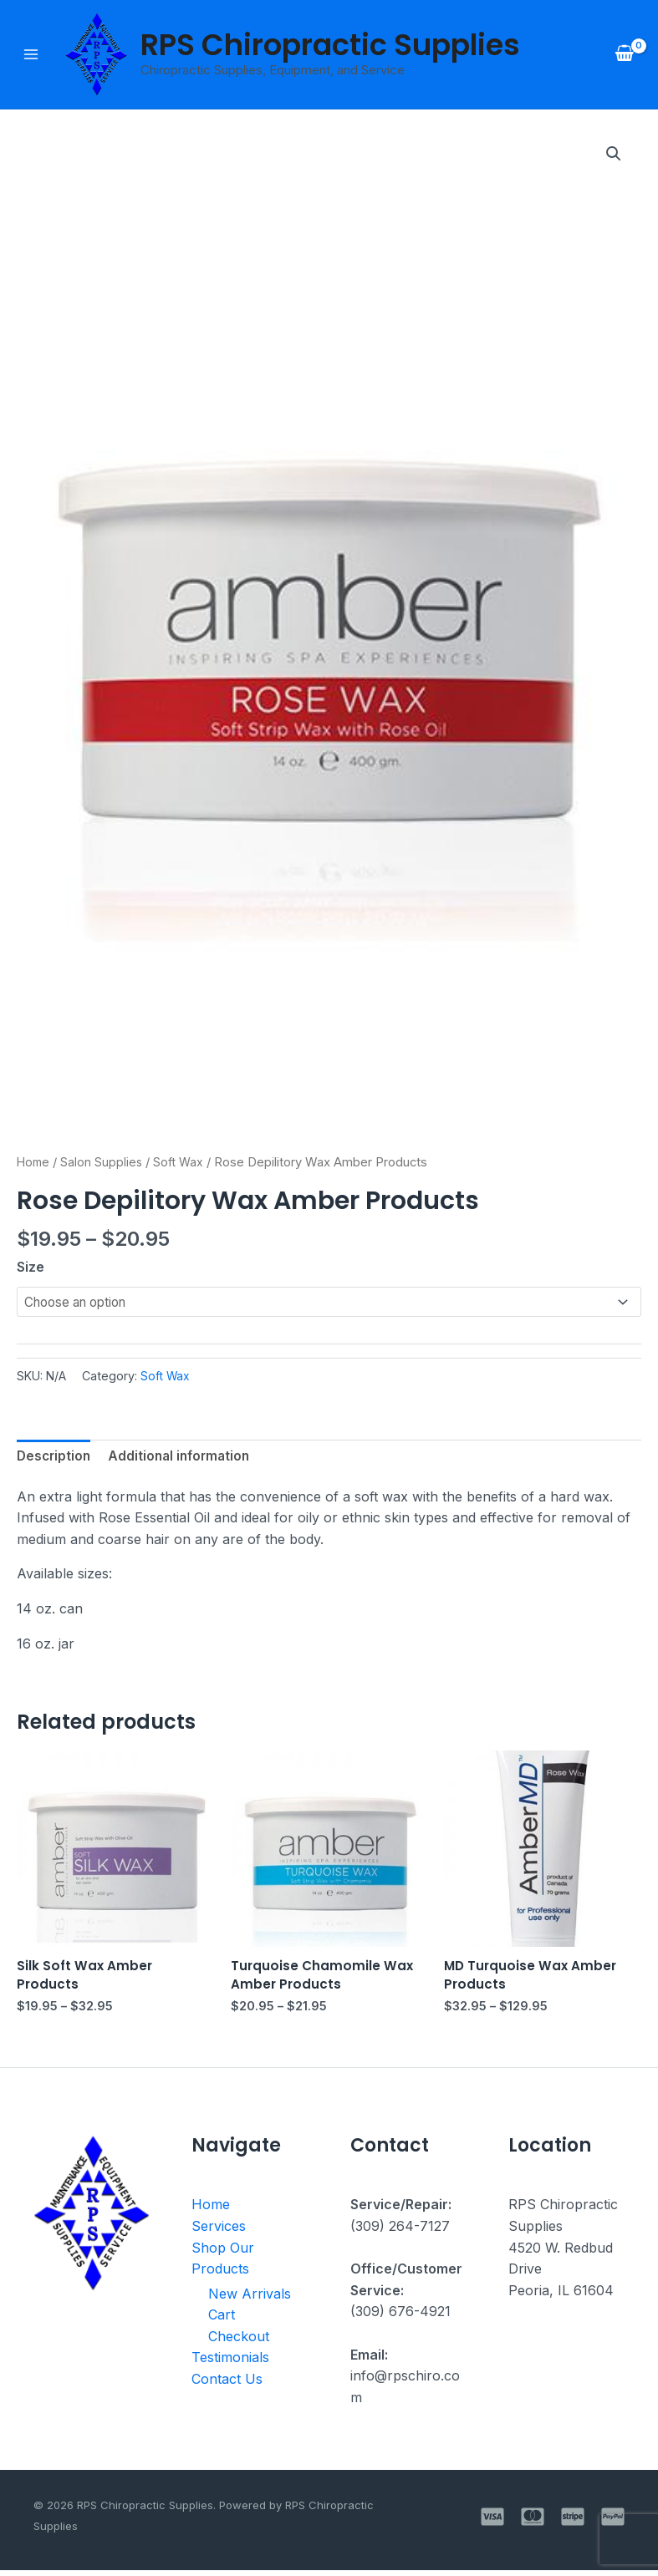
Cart (221, 2322)
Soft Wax (182, 1163)
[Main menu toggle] (30, 55)
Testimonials (230, 2365)
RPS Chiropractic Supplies (330, 45)
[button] (613, 156)
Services (218, 2233)
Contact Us (227, 2386)
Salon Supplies (104, 1163)
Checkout (238, 2343)
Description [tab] (55, 1459)
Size (30, 1268)
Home (34, 1163)
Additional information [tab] (184, 1459)
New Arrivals (249, 2301)
